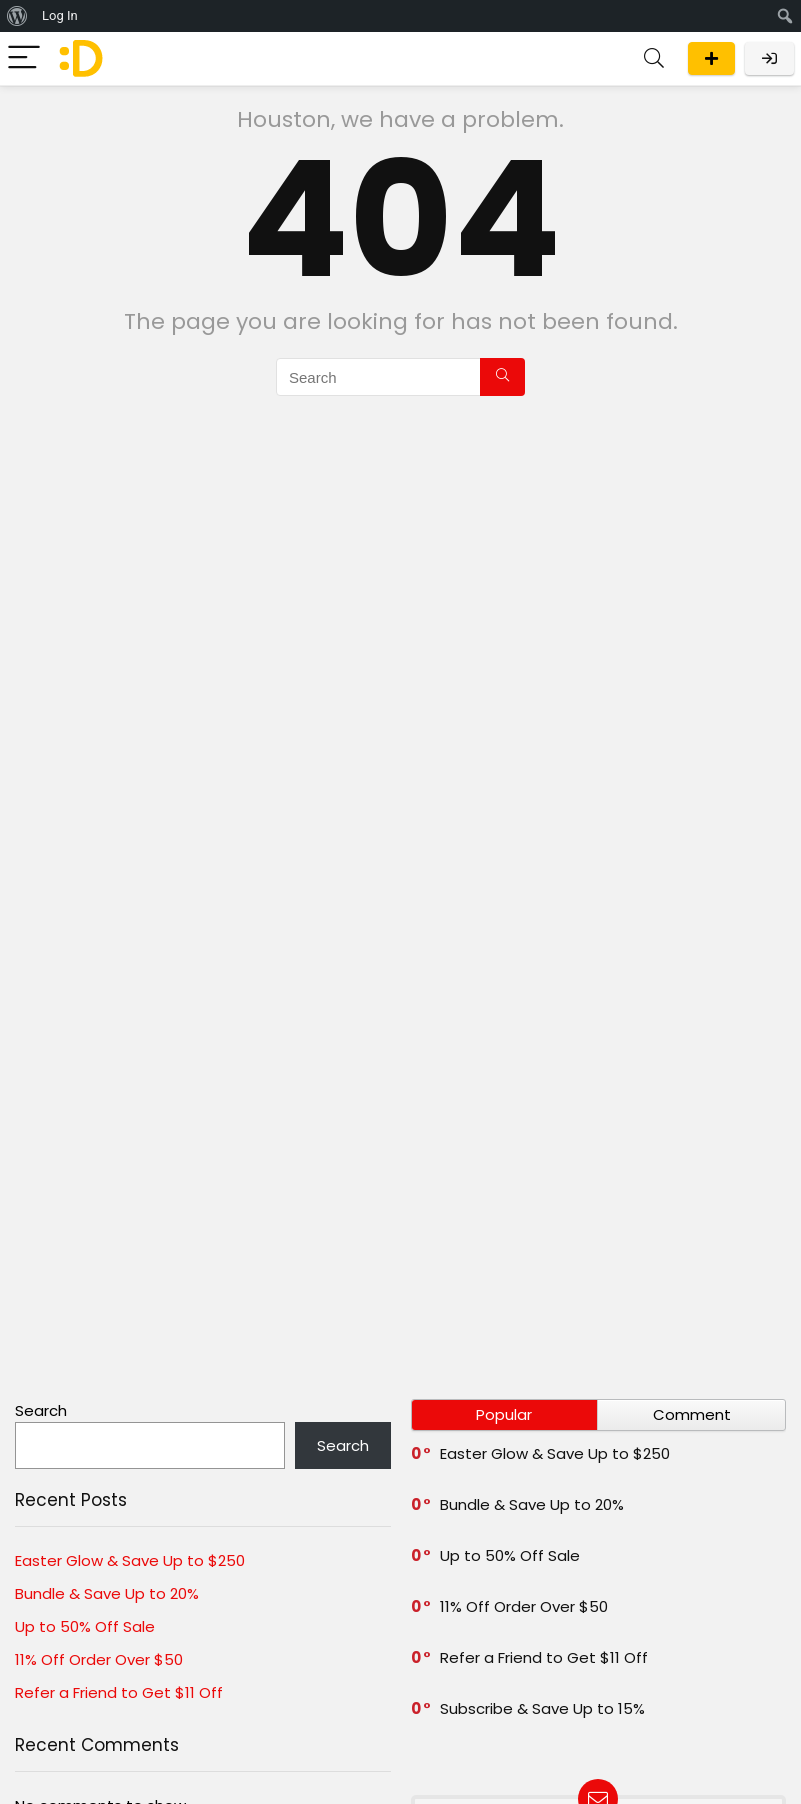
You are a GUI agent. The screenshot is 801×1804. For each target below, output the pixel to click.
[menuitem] (17, 16)
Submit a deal (711, 58)
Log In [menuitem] (60, 15)
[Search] (654, 58)
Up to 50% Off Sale (85, 1626)
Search (41, 1410)
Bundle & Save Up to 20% (107, 1593)
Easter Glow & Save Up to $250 (130, 1560)
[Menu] (24, 58)
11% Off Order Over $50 (99, 1659)
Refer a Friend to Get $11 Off (119, 1692)
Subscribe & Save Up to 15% (542, 1708)
